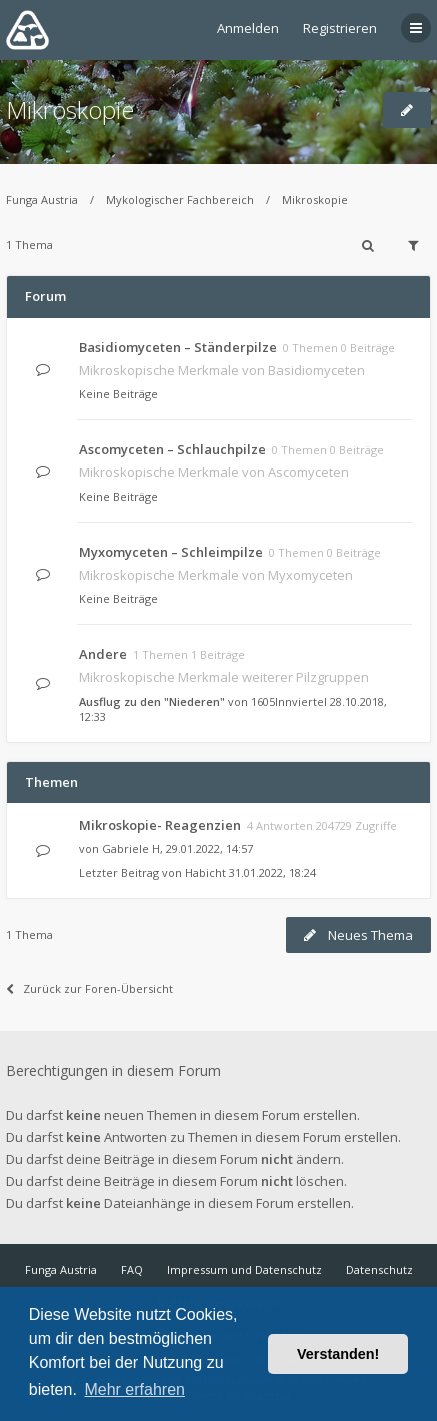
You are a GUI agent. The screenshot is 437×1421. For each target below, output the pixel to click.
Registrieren (340, 28)
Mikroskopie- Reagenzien (160, 825)
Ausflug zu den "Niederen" (152, 701)
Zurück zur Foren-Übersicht (89, 988)
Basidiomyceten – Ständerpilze (178, 347)
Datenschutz (379, 1269)
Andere (103, 654)
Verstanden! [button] (338, 1354)
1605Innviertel (289, 701)
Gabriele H (131, 848)
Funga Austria (42, 199)
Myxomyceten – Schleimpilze (171, 552)
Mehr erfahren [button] (134, 1389)
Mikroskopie (70, 109)
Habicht (205, 872)
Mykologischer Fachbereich (180, 199)
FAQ (132, 1269)
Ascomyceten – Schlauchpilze (172, 449)
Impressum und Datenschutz (244, 1269)
